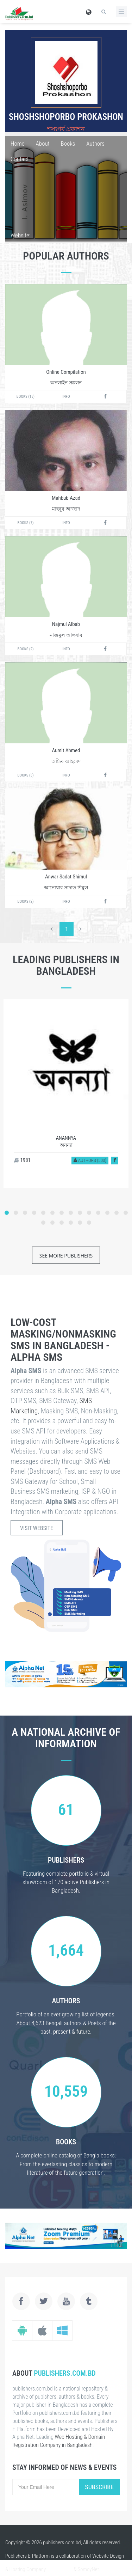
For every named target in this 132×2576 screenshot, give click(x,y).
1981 (22, 1160)
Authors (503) (90, 1160)
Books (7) (26, 522)
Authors (95, 143)
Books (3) (26, 775)
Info (66, 396)
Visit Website (36, 1528)
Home (18, 143)
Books (68, 143)
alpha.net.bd (60, 2569)
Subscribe (99, 2487)
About (43, 143)
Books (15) (25, 396)
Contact (20, 159)
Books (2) (26, 649)
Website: (20, 235)
